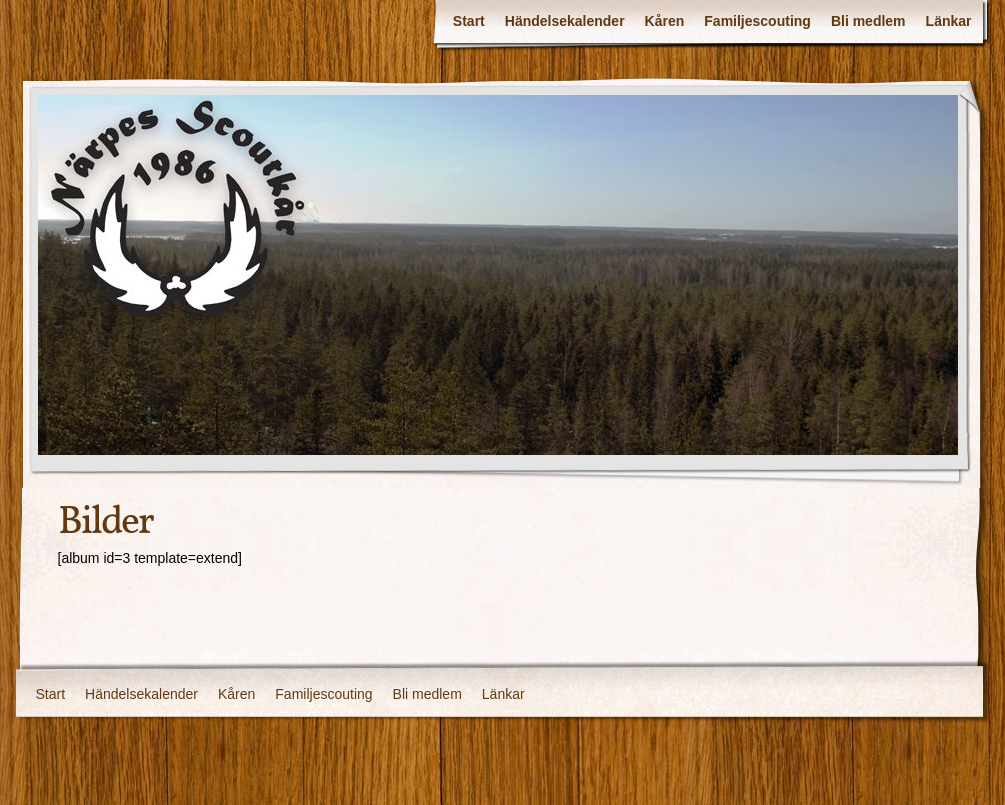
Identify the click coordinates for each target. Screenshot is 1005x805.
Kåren (665, 21)
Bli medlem (868, 21)
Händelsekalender (565, 21)
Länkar (949, 21)
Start (469, 21)
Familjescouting (757, 21)
